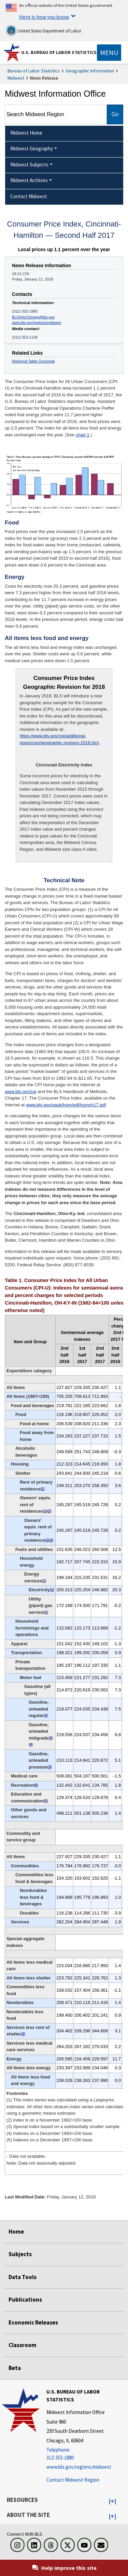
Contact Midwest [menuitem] (28, 196)
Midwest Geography (31, 148)
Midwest (16, 78)
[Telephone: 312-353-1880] (86, 2454)
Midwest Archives (29, 180)
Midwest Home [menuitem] (26, 133)
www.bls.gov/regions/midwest (36, 323)
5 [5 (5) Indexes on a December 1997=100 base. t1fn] (36, 1785)
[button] (112, 2501)
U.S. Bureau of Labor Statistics (59, 52)
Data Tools (23, 2277)
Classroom (23, 2345)
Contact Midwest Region (72, 2480)
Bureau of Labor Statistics (34, 71)
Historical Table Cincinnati (33, 361)
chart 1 (82, 434)
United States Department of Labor (43, 30)
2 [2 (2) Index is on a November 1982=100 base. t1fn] (49, 1511)
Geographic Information (90, 71)
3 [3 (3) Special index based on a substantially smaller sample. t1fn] (46, 1715)
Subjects (20, 2254)
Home (16, 2231)
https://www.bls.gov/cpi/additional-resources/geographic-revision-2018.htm (59, 739)
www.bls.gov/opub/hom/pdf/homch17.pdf (66, 1104)
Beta (15, 2368)
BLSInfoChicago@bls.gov (33, 317)
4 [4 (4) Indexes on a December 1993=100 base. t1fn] (31, 1744)
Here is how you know (44, 16)
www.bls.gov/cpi (20, 1091)
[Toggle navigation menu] (109, 52)
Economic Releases (33, 2322)
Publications (25, 2299)
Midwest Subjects (29, 164)
